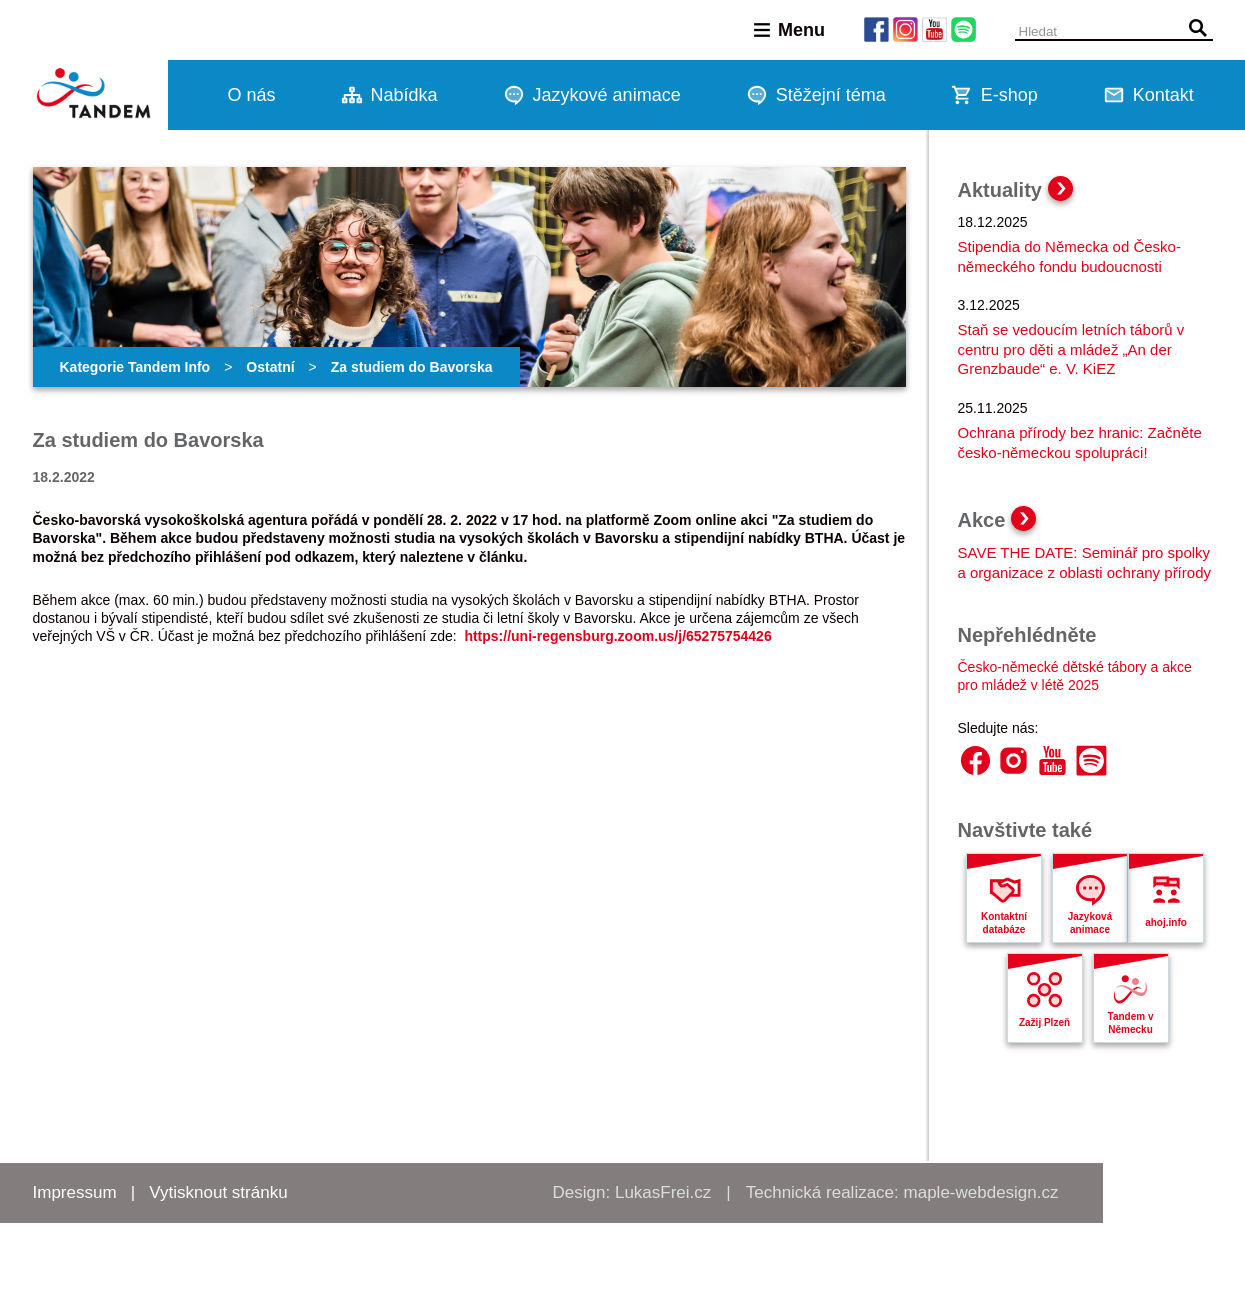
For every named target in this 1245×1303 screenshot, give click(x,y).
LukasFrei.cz (663, 1192)
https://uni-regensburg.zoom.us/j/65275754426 (617, 636)
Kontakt (1163, 95)
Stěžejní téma (831, 95)
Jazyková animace (1090, 923)
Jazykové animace (607, 95)
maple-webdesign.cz (981, 1192)
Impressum (75, 1192)
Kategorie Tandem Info (135, 367)
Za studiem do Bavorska (412, 367)
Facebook (975, 760)
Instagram (1013, 760)
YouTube (1052, 760)
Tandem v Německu (1131, 1023)
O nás (252, 95)
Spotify (1091, 760)
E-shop (1009, 95)
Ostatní (270, 367)
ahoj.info (1166, 922)
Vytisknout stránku (218, 1192)
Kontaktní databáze (1004, 923)
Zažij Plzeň (1044, 1022)
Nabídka (404, 95)
